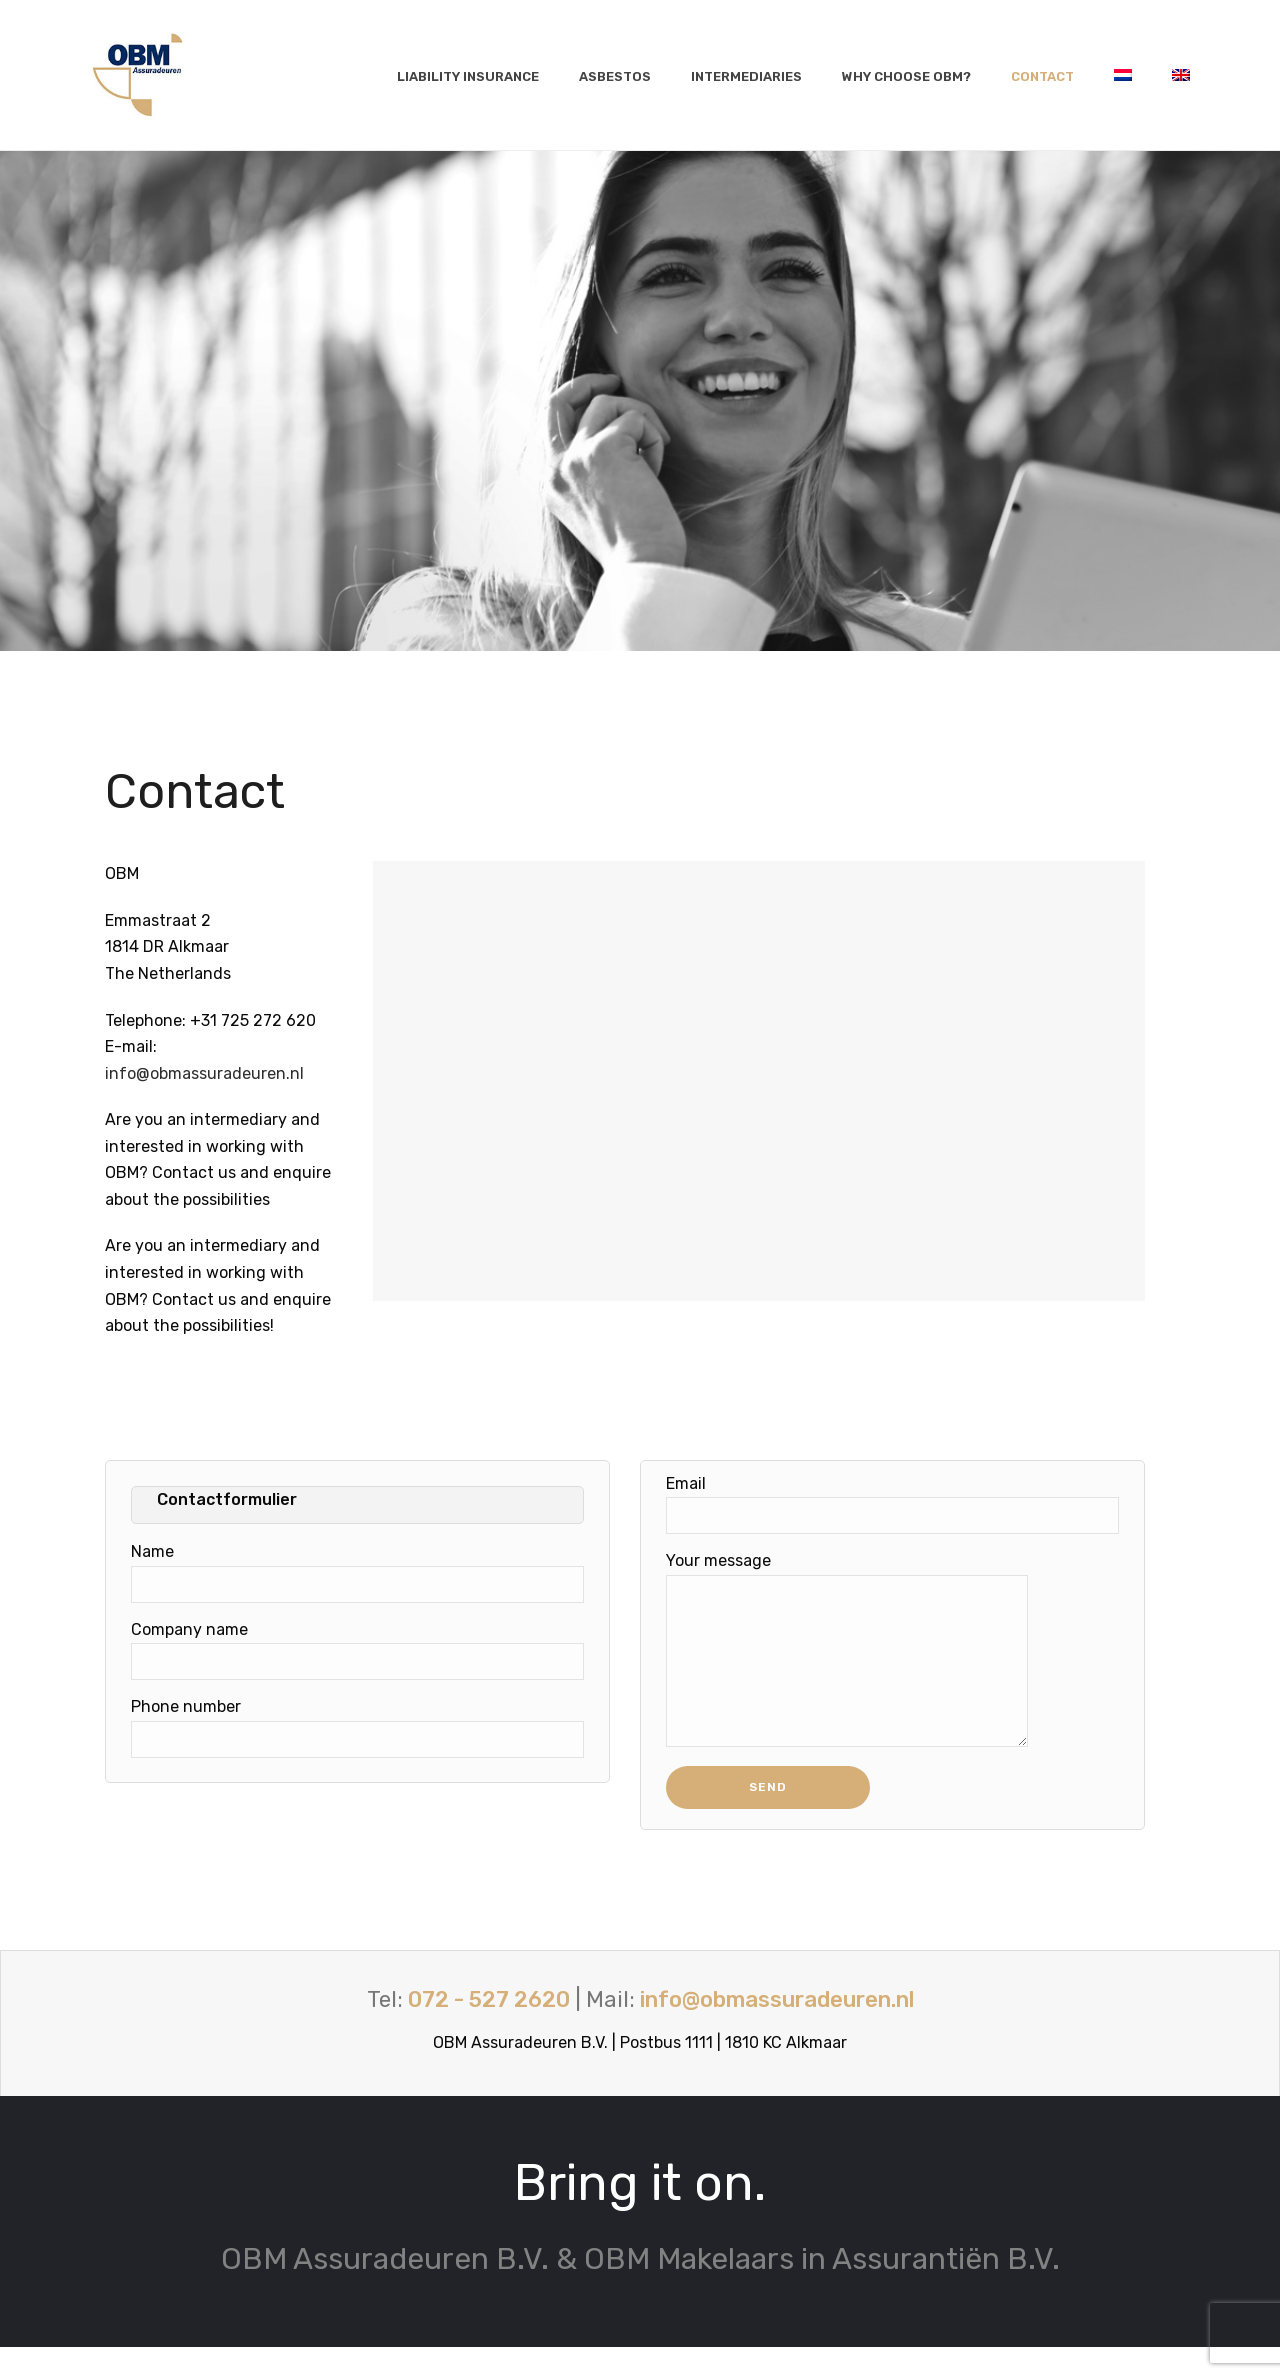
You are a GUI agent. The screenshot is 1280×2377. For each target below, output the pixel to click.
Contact (1042, 76)
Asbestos (615, 76)
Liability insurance (468, 76)
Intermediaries (746, 76)
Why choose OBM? (906, 76)
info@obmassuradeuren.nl (204, 1073)
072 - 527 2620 (489, 2029)
